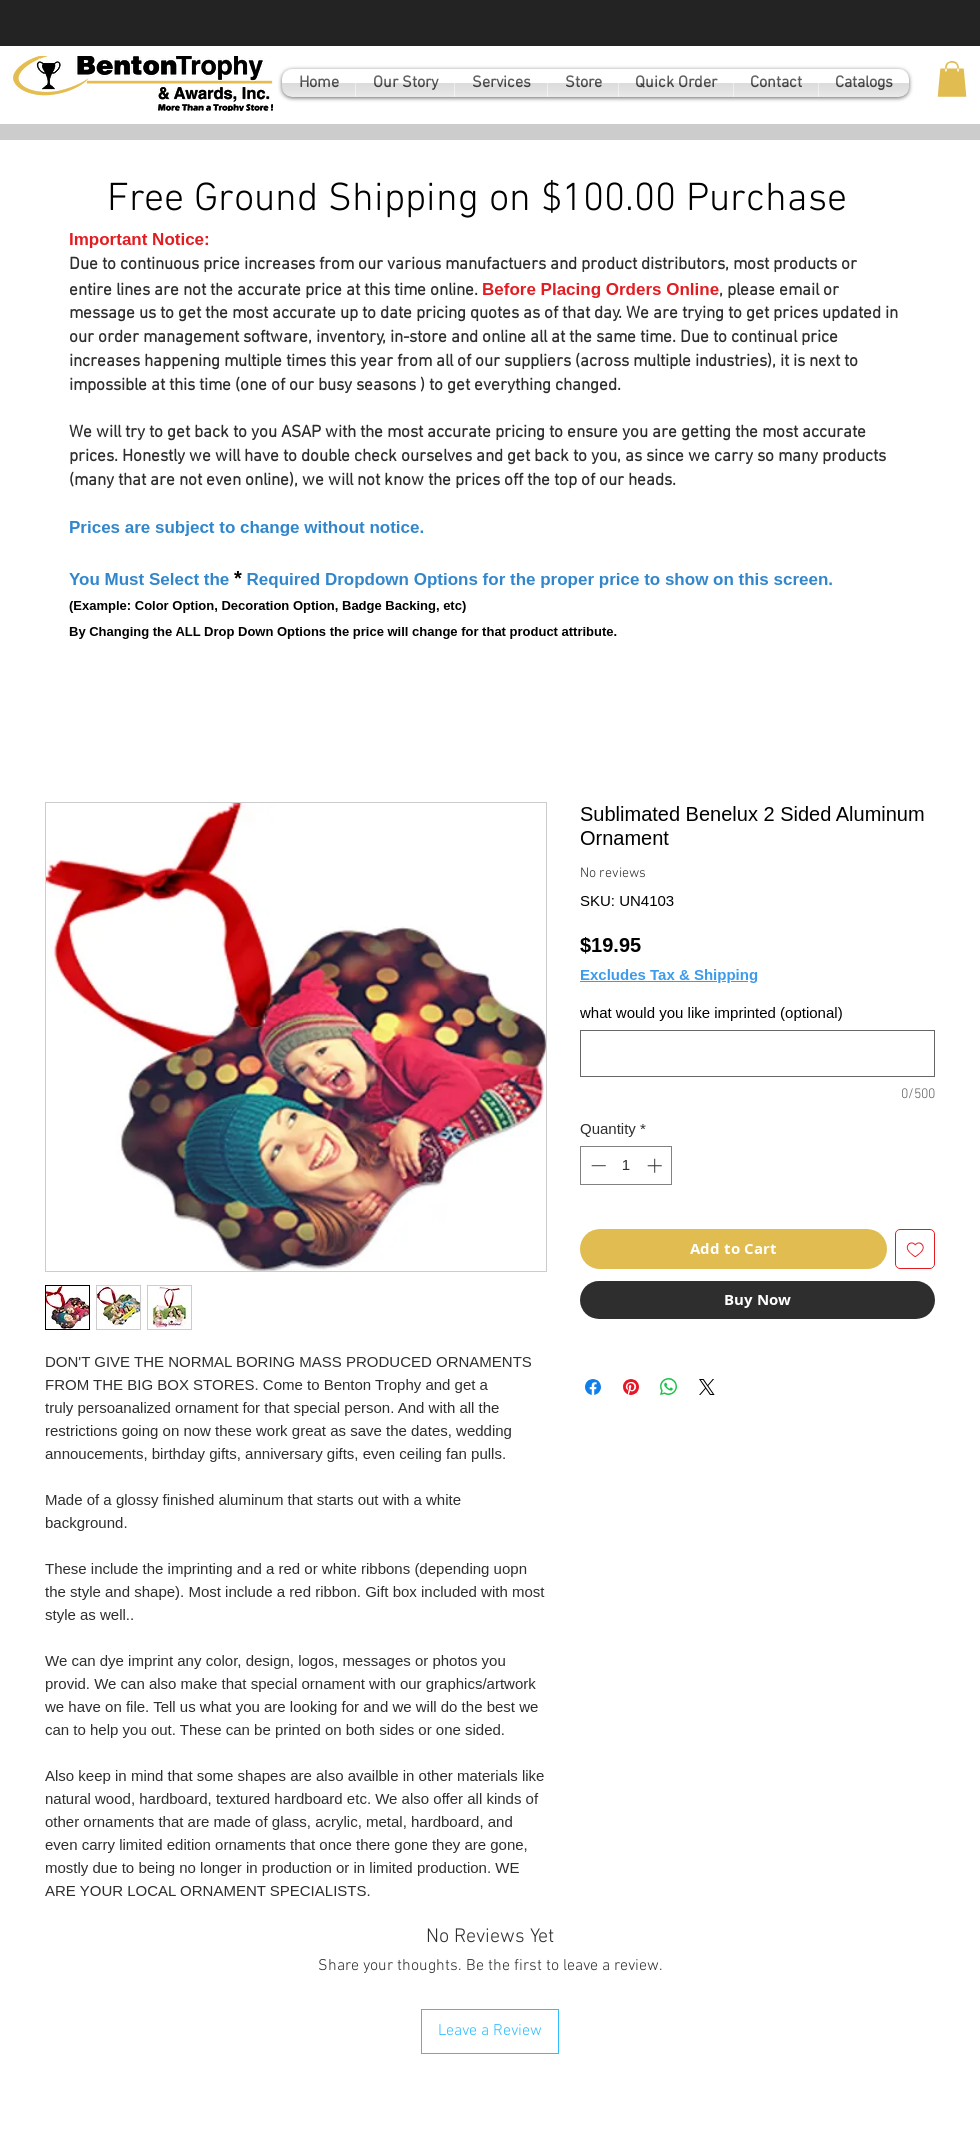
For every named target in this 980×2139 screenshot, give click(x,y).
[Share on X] (707, 1387)
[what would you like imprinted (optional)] (757, 1053)
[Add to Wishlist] (915, 1249)
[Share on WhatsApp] (669, 1387)
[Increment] (656, 1165)
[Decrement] (596, 1165)
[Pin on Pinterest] (631, 1387)
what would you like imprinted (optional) (711, 1012)
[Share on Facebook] (593, 1387)
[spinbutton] (626, 1165)
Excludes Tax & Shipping (669, 974)
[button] (952, 79)
